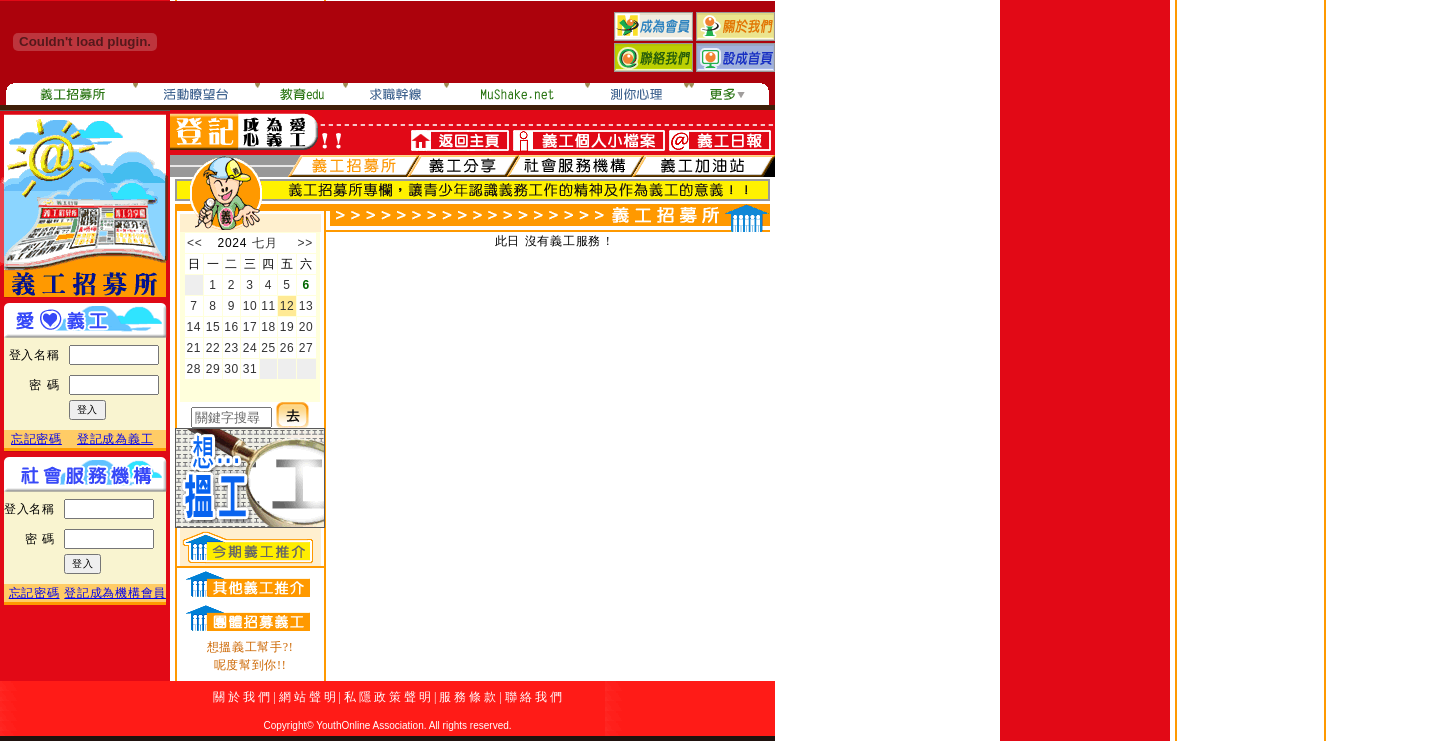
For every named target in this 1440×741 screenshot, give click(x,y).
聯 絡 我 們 (533, 697)
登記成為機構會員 (115, 593)
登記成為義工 (115, 439)
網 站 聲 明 (307, 697)
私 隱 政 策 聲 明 (387, 697)
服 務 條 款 (467, 697)
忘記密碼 (36, 439)
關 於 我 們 (241, 697)
